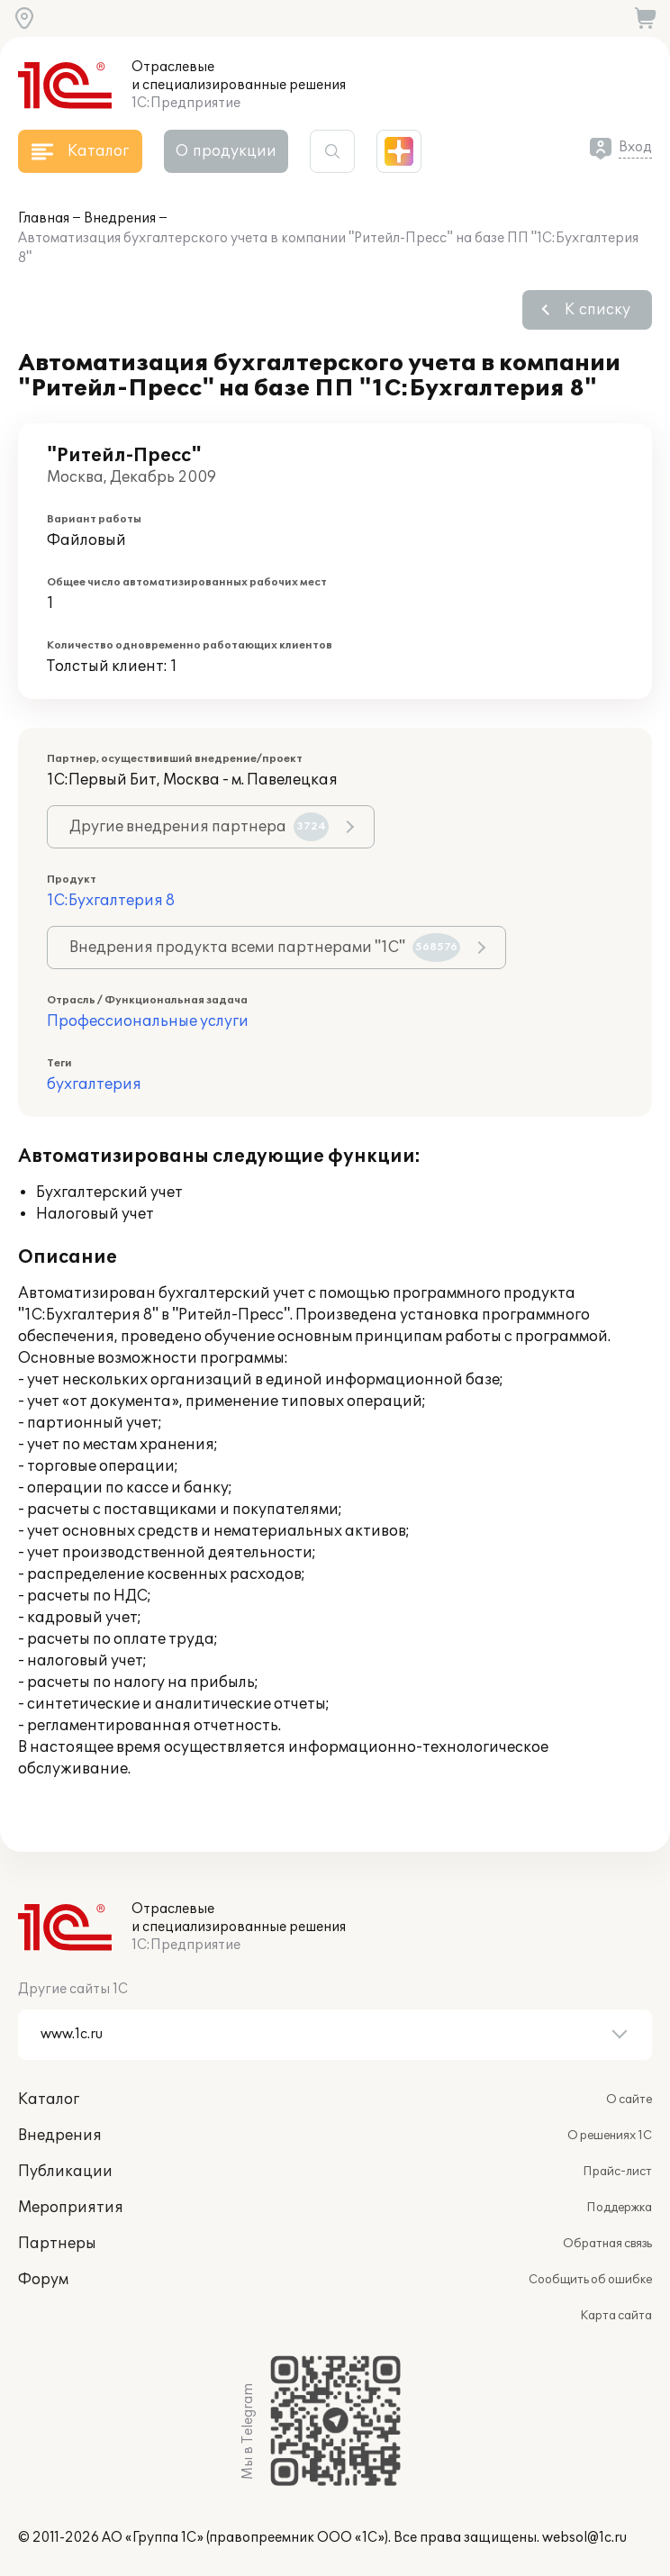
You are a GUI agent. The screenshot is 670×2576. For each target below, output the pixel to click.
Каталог (48, 2100)
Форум (43, 2280)
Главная (43, 218)
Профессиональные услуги (148, 1021)
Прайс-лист (617, 2171)
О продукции (226, 151)
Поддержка (619, 2207)
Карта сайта (616, 2315)
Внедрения (120, 218)
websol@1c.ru (584, 2537)
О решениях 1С (609, 2135)
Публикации (65, 2172)
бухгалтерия (94, 1084)
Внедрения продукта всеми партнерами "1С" (264, 947)
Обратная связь (607, 2243)
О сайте (629, 2099)
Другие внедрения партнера (199, 826)
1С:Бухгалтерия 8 (111, 901)
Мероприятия (70, 2208)
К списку (597, 310)
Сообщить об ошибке (590, 2279)
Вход (635, 147)
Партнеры (57, 2244)
